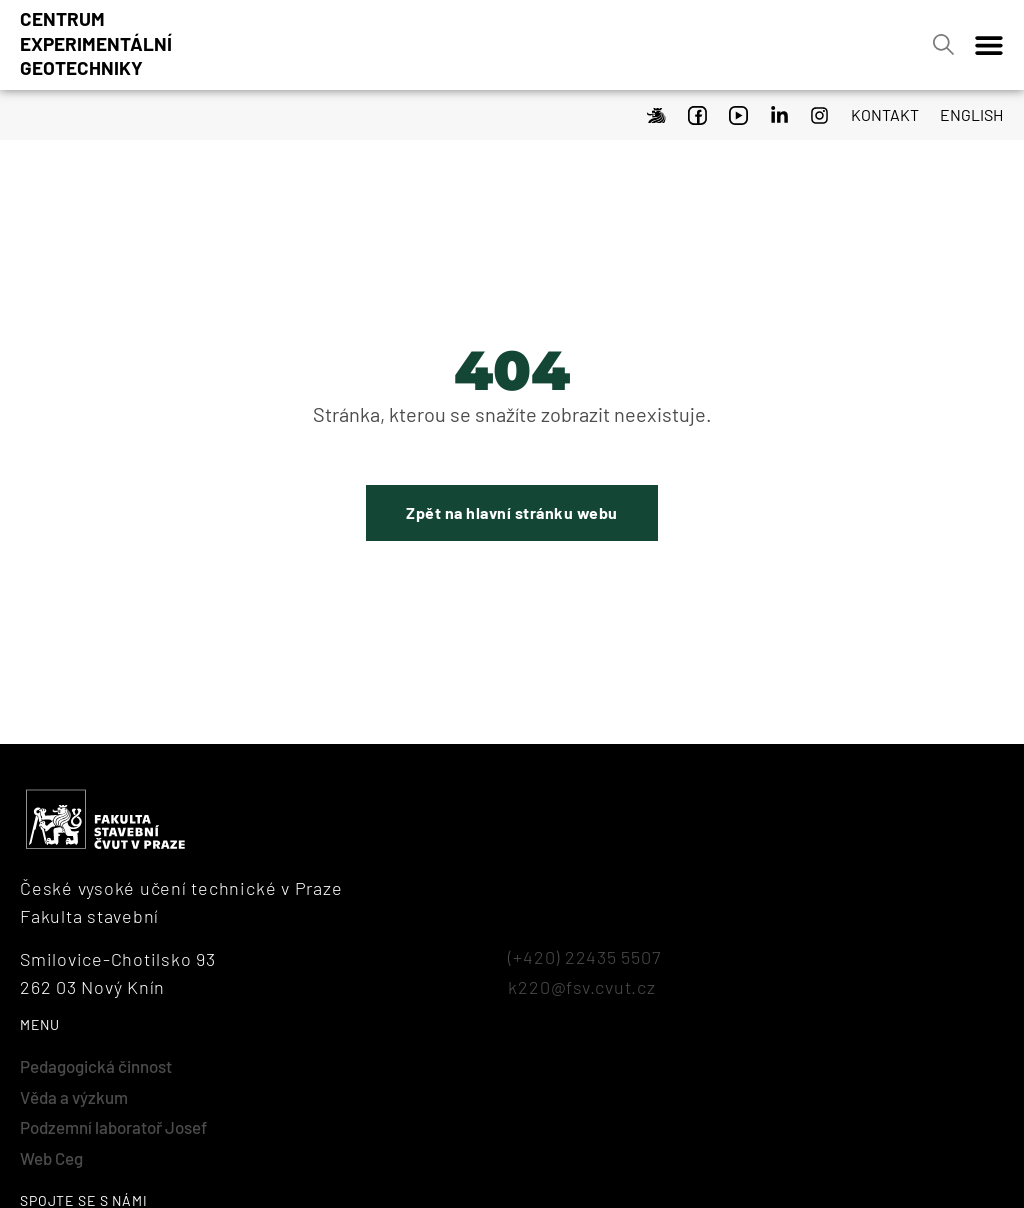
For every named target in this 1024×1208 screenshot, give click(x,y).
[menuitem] (966, 112)
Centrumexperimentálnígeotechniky (96, 43)
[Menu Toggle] (989, 45)
